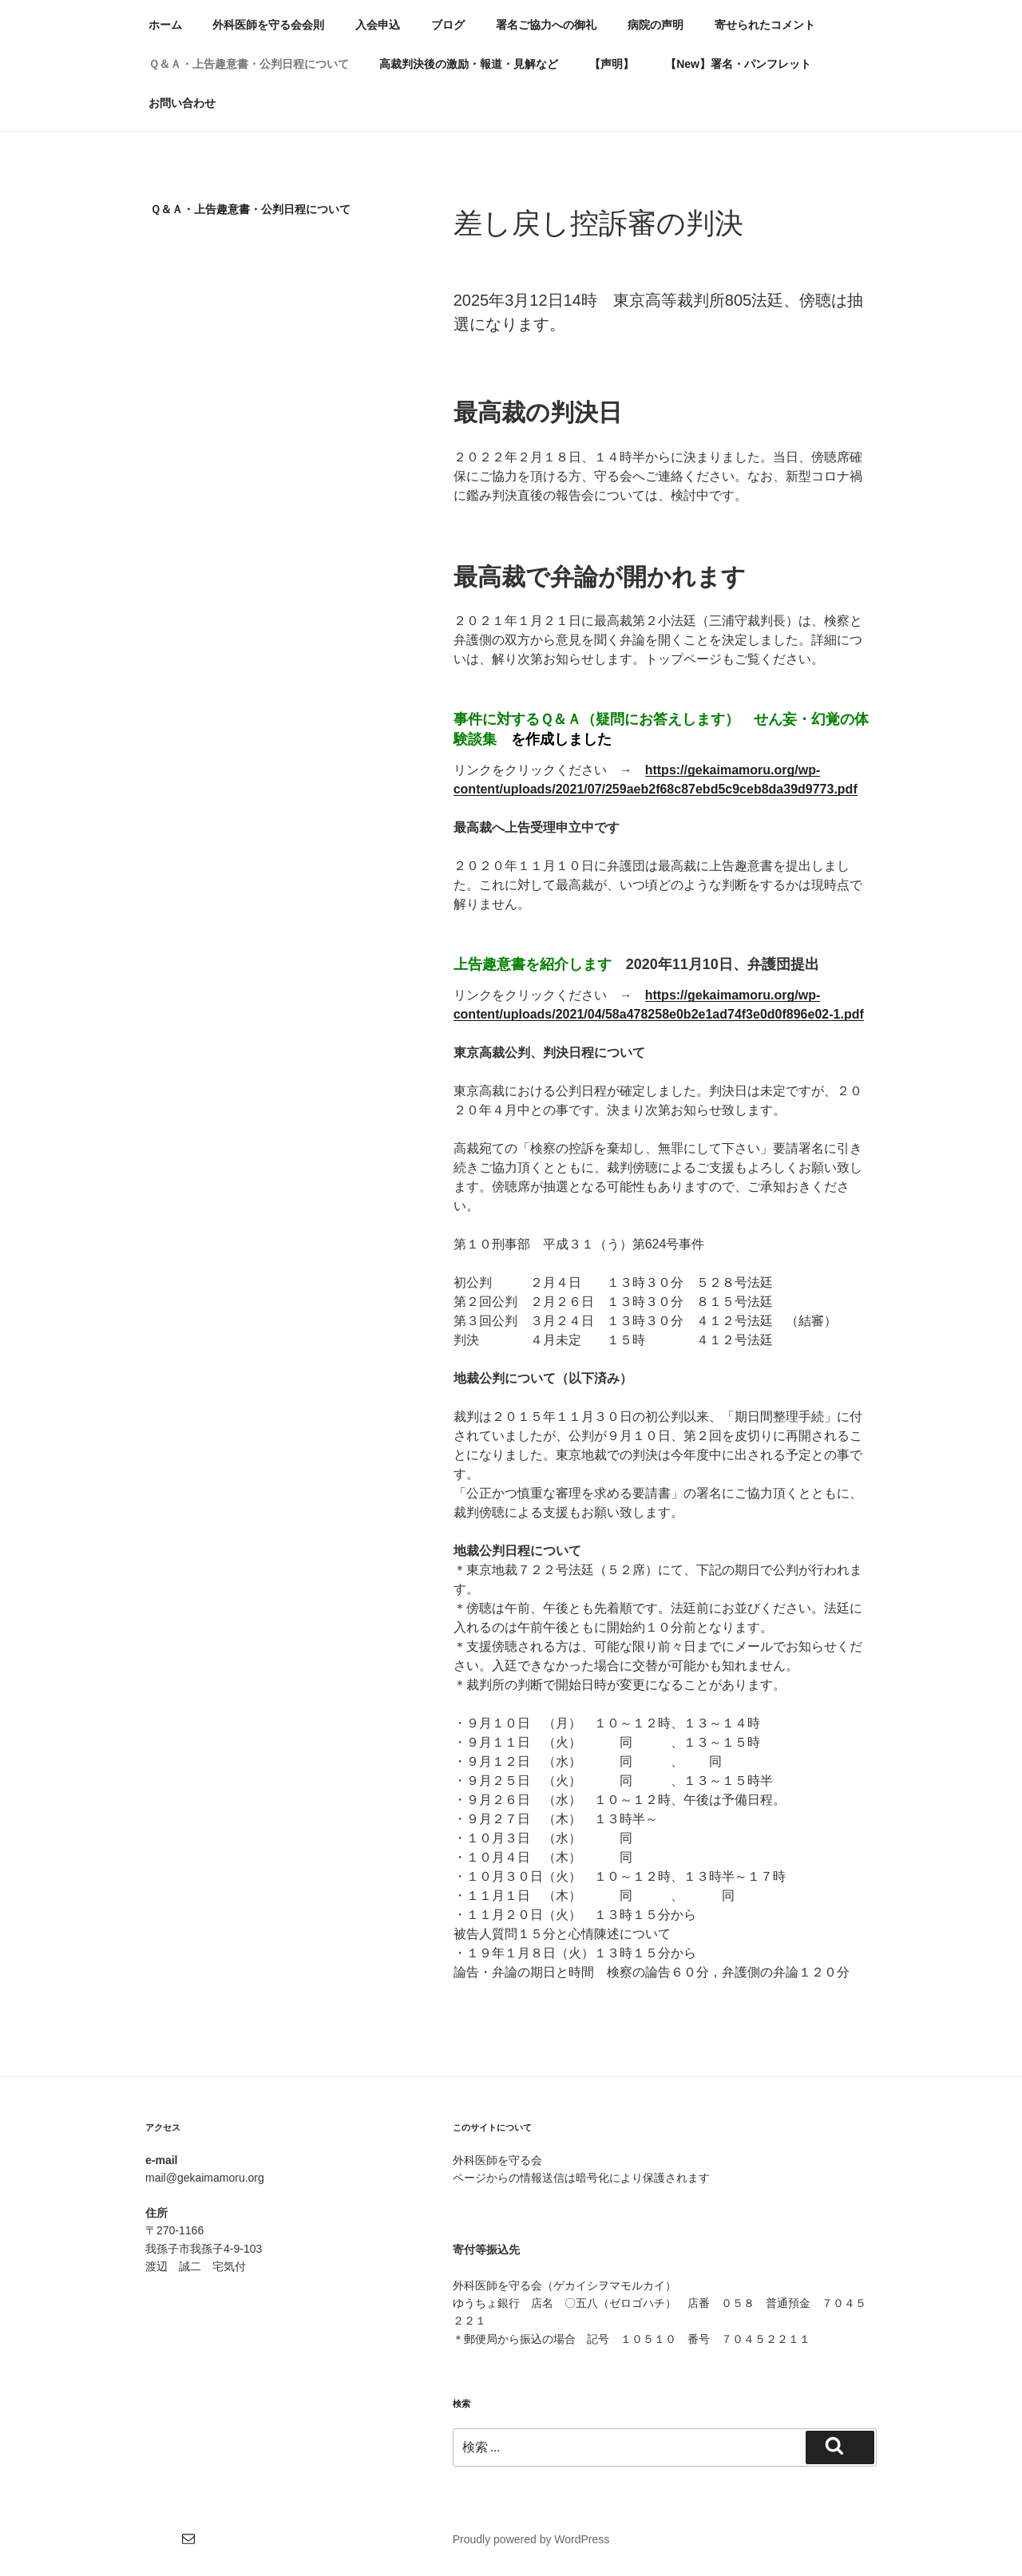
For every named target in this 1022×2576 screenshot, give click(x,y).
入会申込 (377, 24)
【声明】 (611, 63)
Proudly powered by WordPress (531, 2539)
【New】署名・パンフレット (738, 63)
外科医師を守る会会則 (268, 24)
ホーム (165, 24)
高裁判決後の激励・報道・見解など (468, 63)
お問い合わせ (182, 103)
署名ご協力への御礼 (546, 24)
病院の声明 (655, 24)
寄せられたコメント (765, 24)
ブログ (448, 24)
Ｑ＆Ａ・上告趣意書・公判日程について (249, 63)
